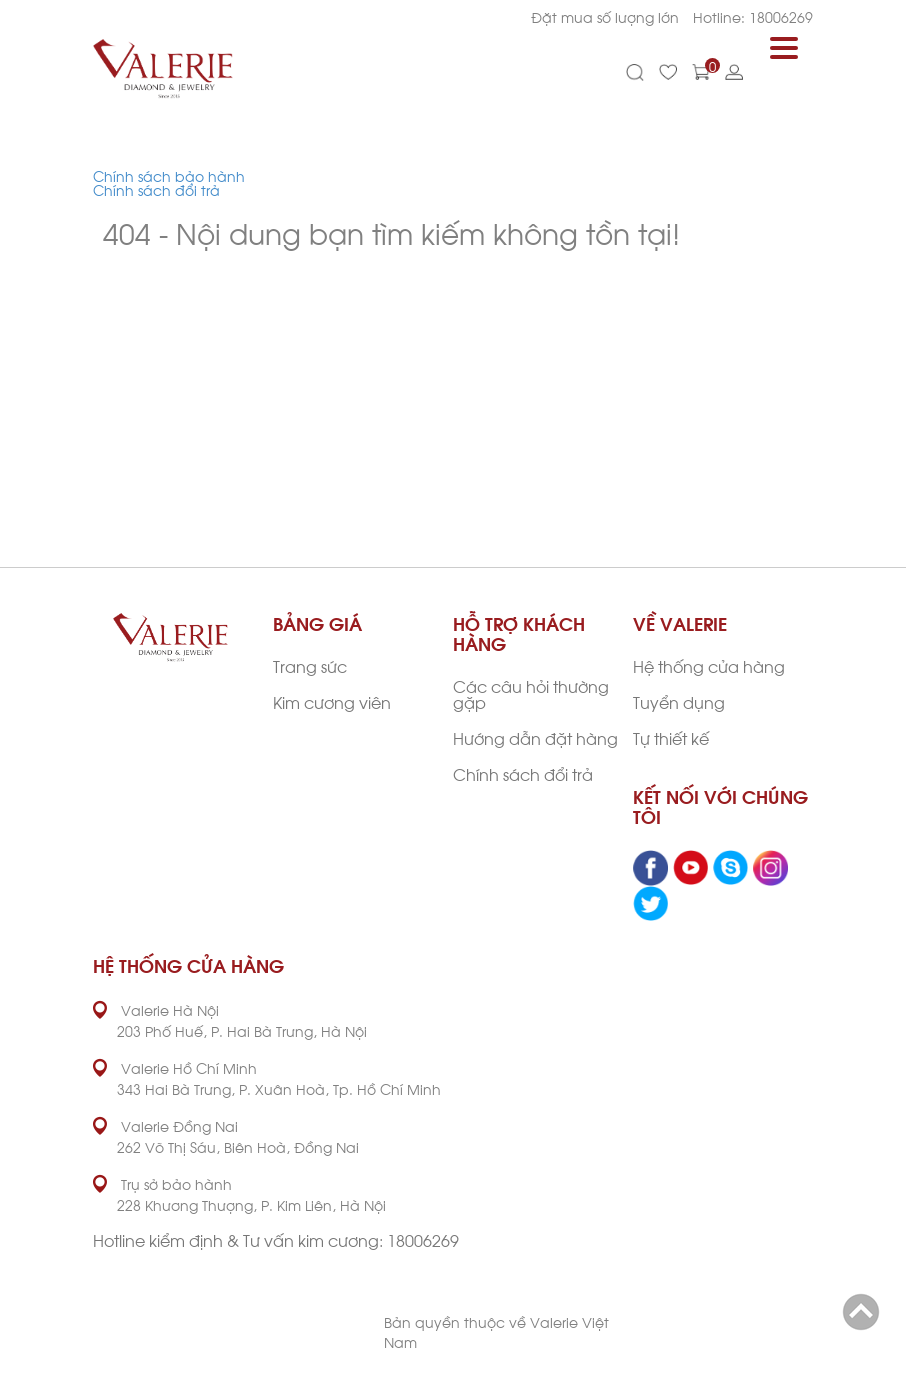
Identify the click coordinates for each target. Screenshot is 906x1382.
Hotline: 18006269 (753, 16)
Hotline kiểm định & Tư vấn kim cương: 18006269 (276, 1239)
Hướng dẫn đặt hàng (535, 737)
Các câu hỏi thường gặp (531, 693)
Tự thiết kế (671, 737)
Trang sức (310, 665)
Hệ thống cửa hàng (709, 665)
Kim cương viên (332, 701)
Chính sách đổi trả (156, 189)
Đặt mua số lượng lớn (605, 16)
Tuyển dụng (679, 701)
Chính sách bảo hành (169, 175)
